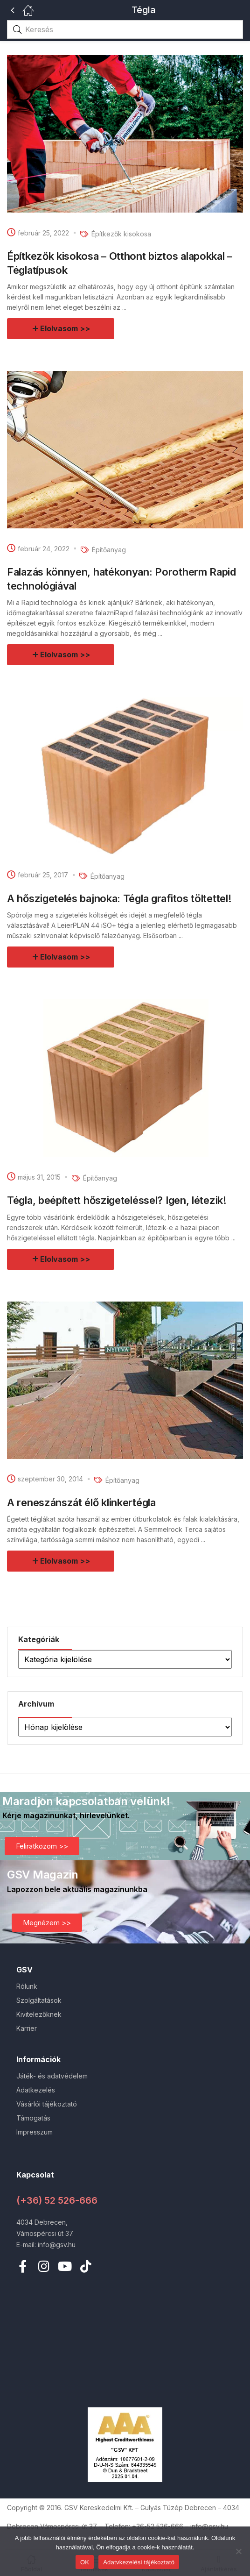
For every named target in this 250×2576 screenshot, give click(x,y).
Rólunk (26, 1986)
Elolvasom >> (65, 328)
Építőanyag (109, 550)
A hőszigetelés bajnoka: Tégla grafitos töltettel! (119, 898)
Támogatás (33, 2118)
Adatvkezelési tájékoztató (138, 2562)
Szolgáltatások (39, 2000)
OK (84, 2562)
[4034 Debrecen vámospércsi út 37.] (125, 2341)
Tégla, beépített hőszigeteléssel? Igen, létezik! (117, 1200)
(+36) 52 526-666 (56, 2200)
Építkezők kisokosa (121, 234)
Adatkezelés (35, 2090)
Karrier (26, 2028)
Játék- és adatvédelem (52, 2076)
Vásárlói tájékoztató (46, 2104)
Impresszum (34, 2132)
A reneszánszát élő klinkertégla (81, 1502)
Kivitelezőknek (39, 2014)
